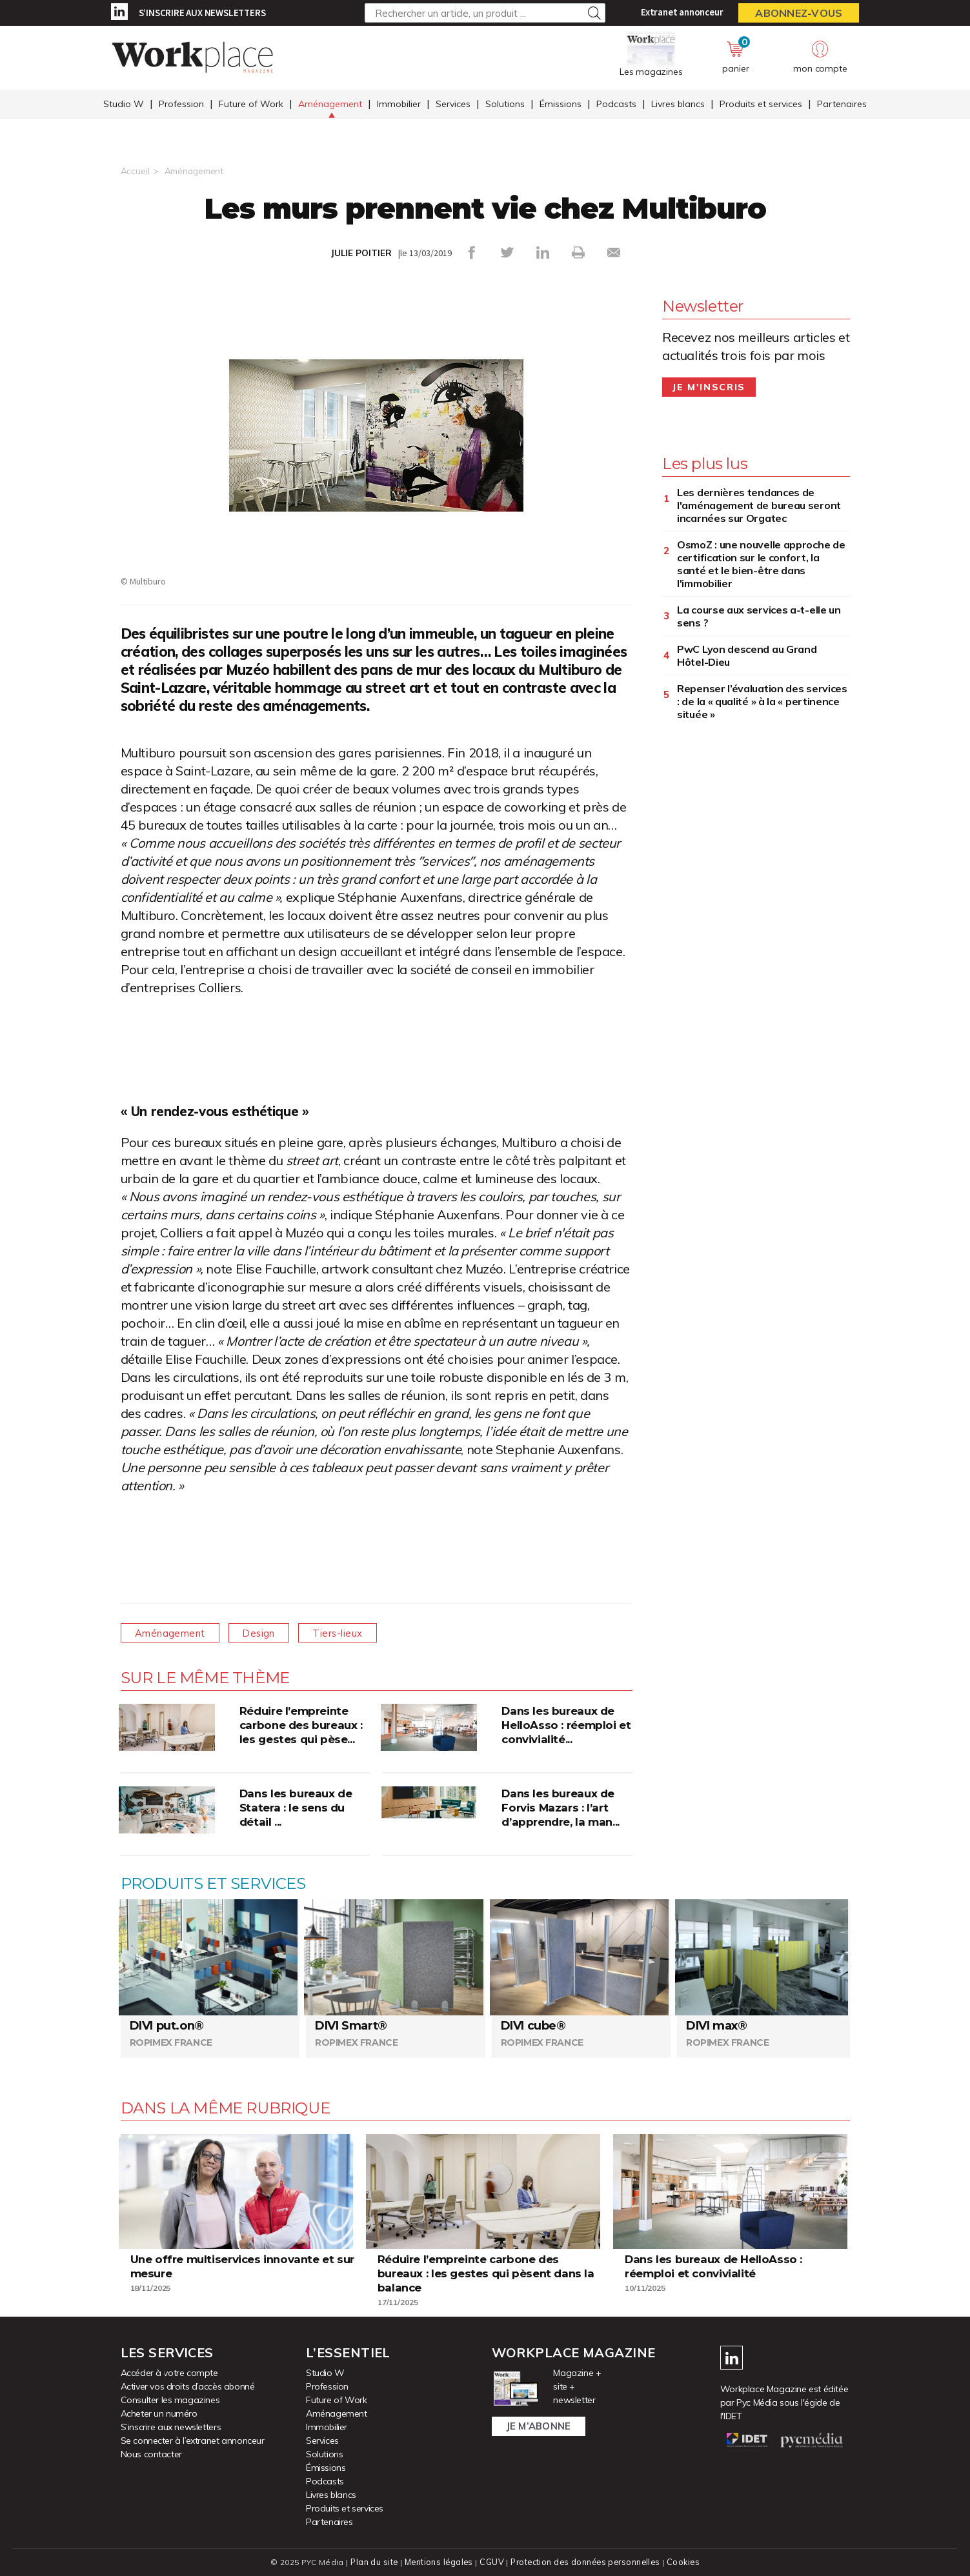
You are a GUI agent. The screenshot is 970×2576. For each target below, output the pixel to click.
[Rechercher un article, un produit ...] (485, 13)
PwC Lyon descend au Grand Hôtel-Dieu (747, 655)
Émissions (560, 105)
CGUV (491, 2561)
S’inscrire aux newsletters (202, 12)
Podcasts (616, 105)
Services (453, 105)
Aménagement (330, 105)
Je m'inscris (708, 386)
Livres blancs (678, 105)
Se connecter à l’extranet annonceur (193, 2440)
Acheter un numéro (159, 2413)
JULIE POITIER (361, 253)
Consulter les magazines (170, 2399)
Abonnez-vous (798, 12)
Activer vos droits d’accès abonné (188, 2385)
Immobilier (399, 105)
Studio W (123, 105)
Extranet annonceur (682, 12)
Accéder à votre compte (169, 2372)
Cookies (686, 2561)
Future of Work (251, 105)
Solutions (505, 105)
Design (269, 1632)
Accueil (135, 171)
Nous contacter (151, 2453)
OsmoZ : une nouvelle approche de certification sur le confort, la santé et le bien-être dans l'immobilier (761, 563)
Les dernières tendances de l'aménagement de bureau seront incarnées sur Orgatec (759, 504)
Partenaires (842, 105)
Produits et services (761, 105)
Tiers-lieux (355, 1632)
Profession (181, 105)
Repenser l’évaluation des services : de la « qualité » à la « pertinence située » (762, 700)
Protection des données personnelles (586, 2561)
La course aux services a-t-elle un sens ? (759, 615)
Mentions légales (437, 2561)
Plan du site (372, 2561)
